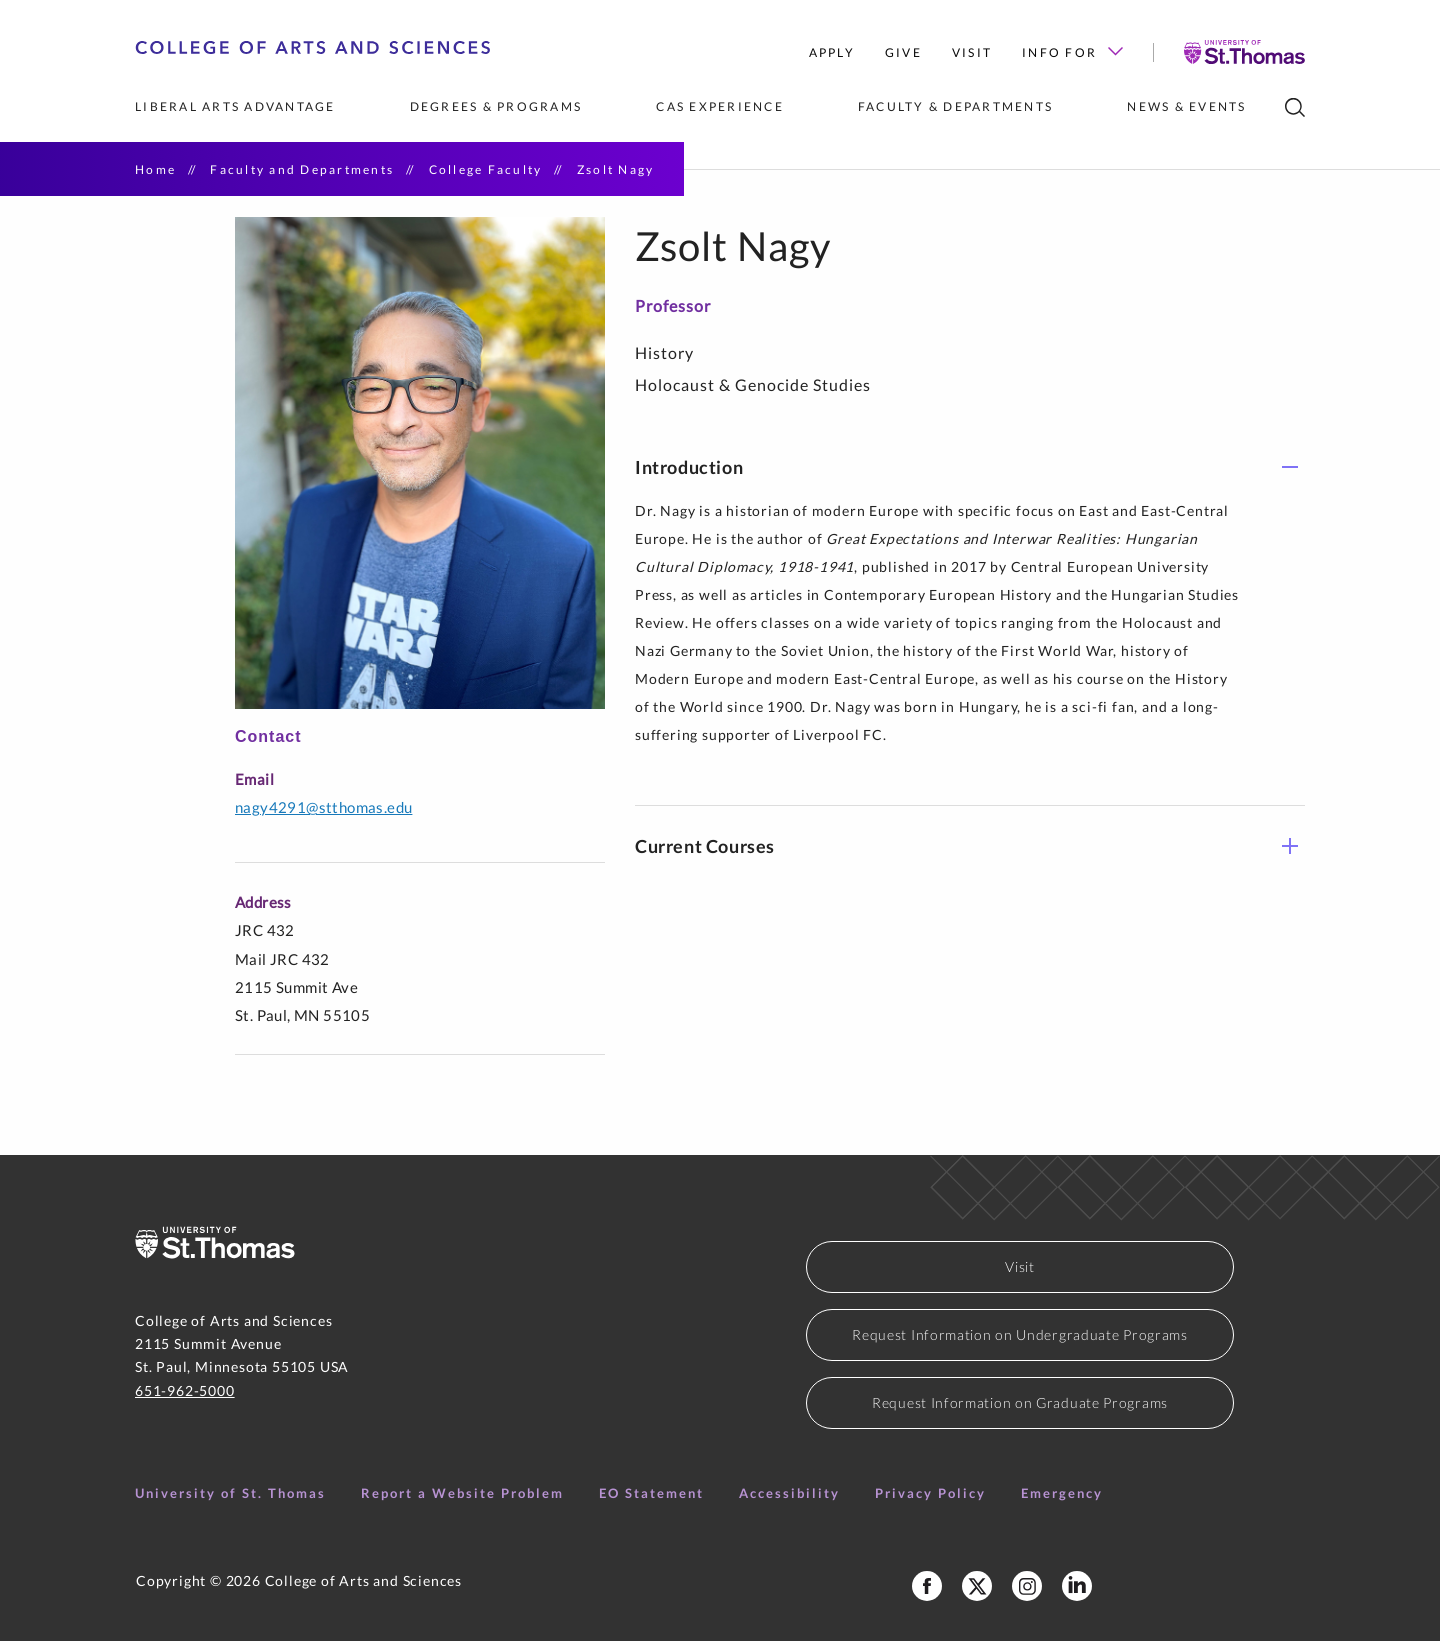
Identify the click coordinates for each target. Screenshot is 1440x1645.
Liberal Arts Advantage (235, 106)
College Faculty (486, 169)
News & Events (1186, 106)
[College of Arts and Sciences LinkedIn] (1077, 1590)
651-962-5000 (185, 1393)
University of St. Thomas (230, 1497)
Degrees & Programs (496, 106)
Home (155, 169)
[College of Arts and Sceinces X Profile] (977, 1590)
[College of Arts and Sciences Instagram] (1027, 1590)
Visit (972, 52)
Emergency (1062, 1497)
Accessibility (789, 1497)
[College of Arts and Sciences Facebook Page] (927, 1590)
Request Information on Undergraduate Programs (1020, 1338)
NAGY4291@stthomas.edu (323, 811)
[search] (1295, 107)
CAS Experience (720, 106)
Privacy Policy (930, 1497)
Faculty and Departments (302, 169)
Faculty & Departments (955, 106)
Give (903, 52)
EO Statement (651, 1497)
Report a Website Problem (462, 1497)
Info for (1072, 52)
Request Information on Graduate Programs (1020, 1406)
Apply (832, 52)
